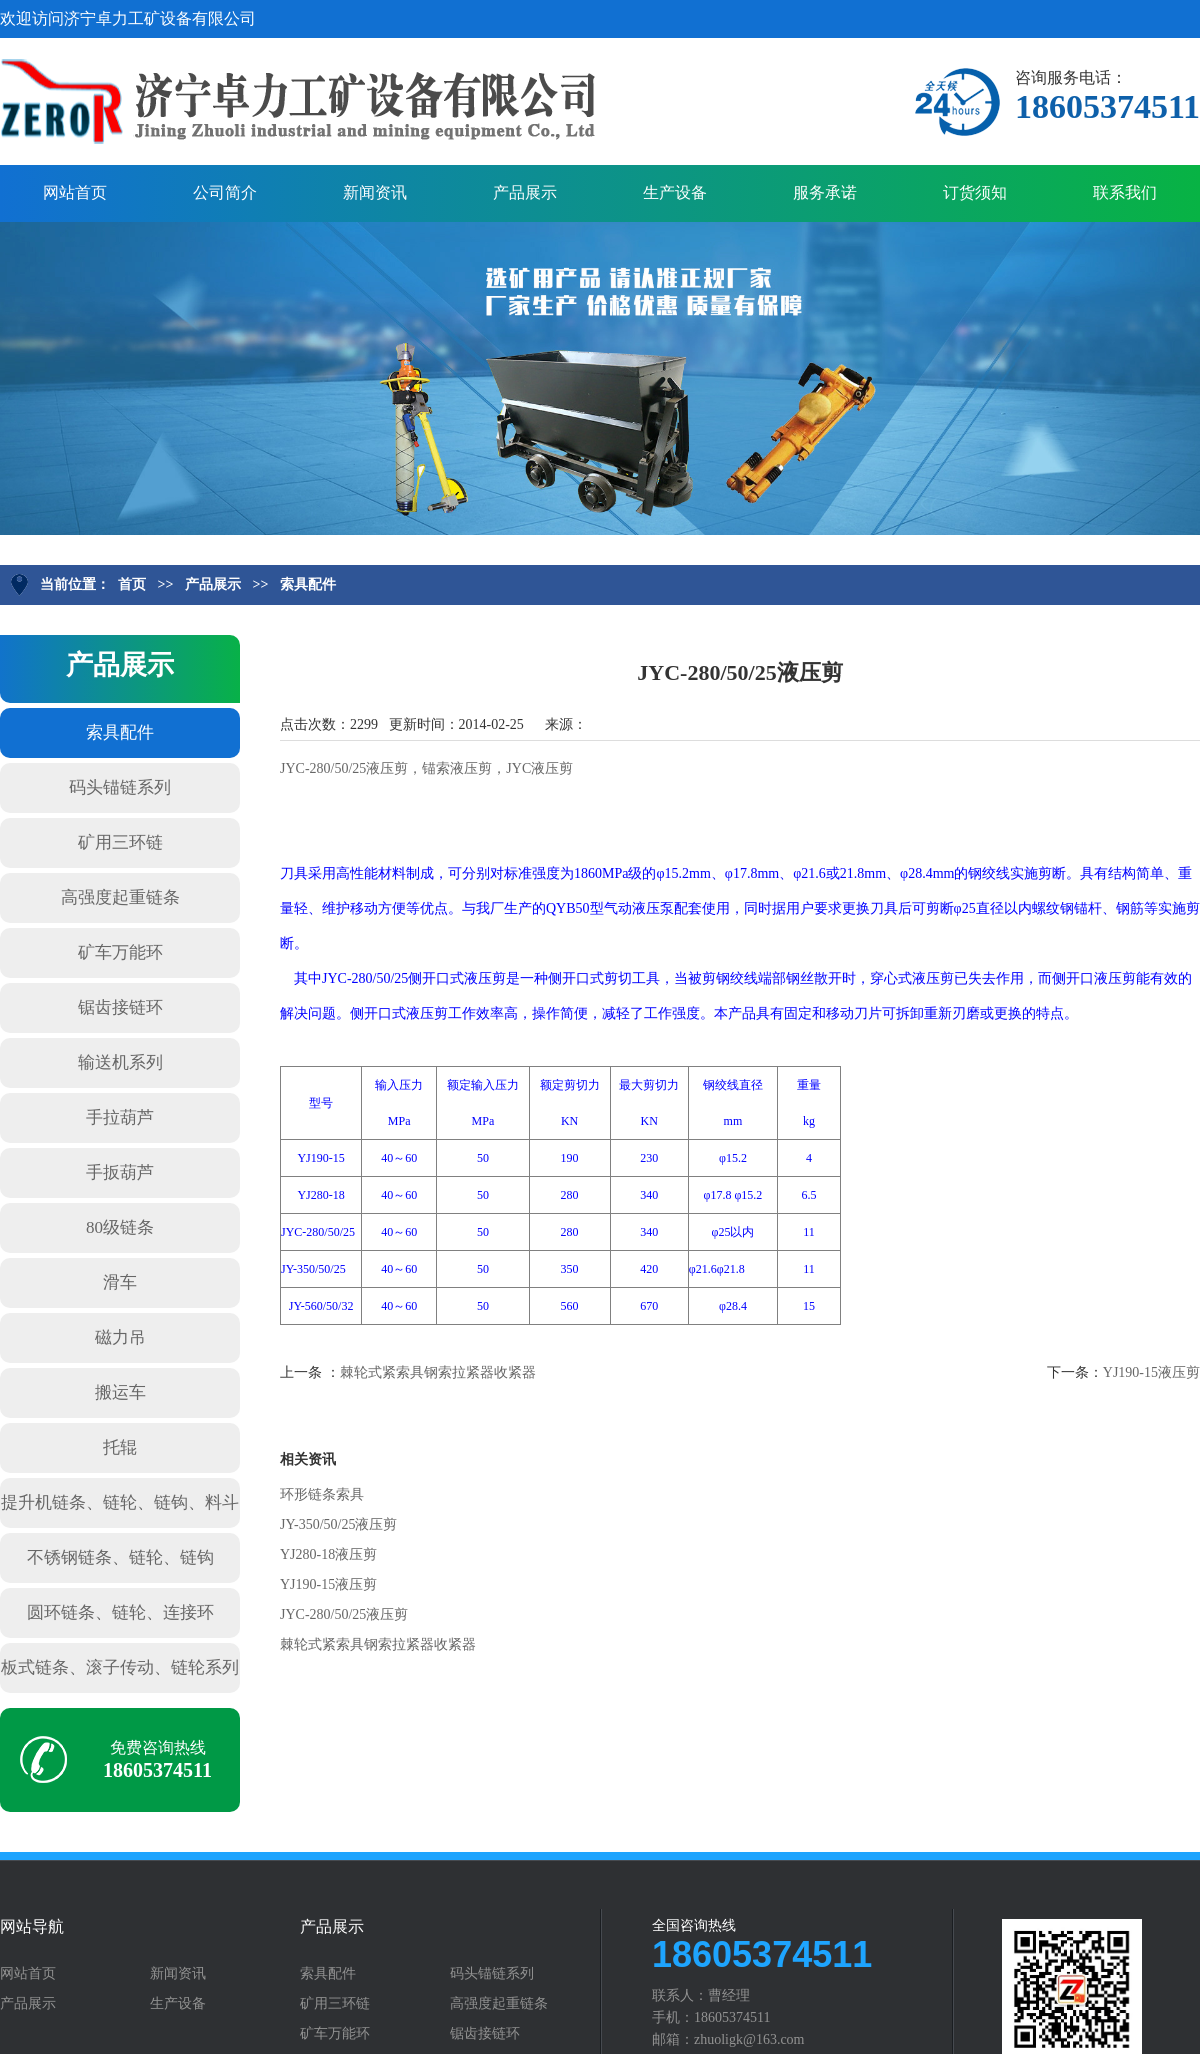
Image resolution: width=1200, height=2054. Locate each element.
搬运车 (120, 1392)
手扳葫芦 (120, 1172)
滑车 (120, 1282)
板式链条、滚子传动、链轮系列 (120, 1667)
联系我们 (1125, 192)
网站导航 (32, 1927)
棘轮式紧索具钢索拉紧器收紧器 (438, 1372)
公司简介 (225, 192)
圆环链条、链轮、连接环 (120, 1612)
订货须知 (975, 192)
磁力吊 (120, 1337)
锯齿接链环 (120, 1007)
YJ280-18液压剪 (328, 1554)
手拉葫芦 (120, 1117)
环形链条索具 (322, 1494)
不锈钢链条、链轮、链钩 (120, 1557)
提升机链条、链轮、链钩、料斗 (120, 1502)
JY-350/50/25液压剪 (338, 1524)
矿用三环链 (120, 842)
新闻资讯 (375, 192)
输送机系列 (120, 1062)
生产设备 (675, 192)
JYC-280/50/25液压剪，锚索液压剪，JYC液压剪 (426, 768)
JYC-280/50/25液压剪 (344, 1614)
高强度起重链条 (120, 897)
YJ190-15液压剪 (1151, 1372)
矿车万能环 (120, 952)
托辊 (120, 1447)
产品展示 (525, 192)
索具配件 (308, 584)
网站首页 (75, 192)
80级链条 (120, 1227)
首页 (132, 584)
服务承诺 (825, 192)
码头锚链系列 (120, 787)
